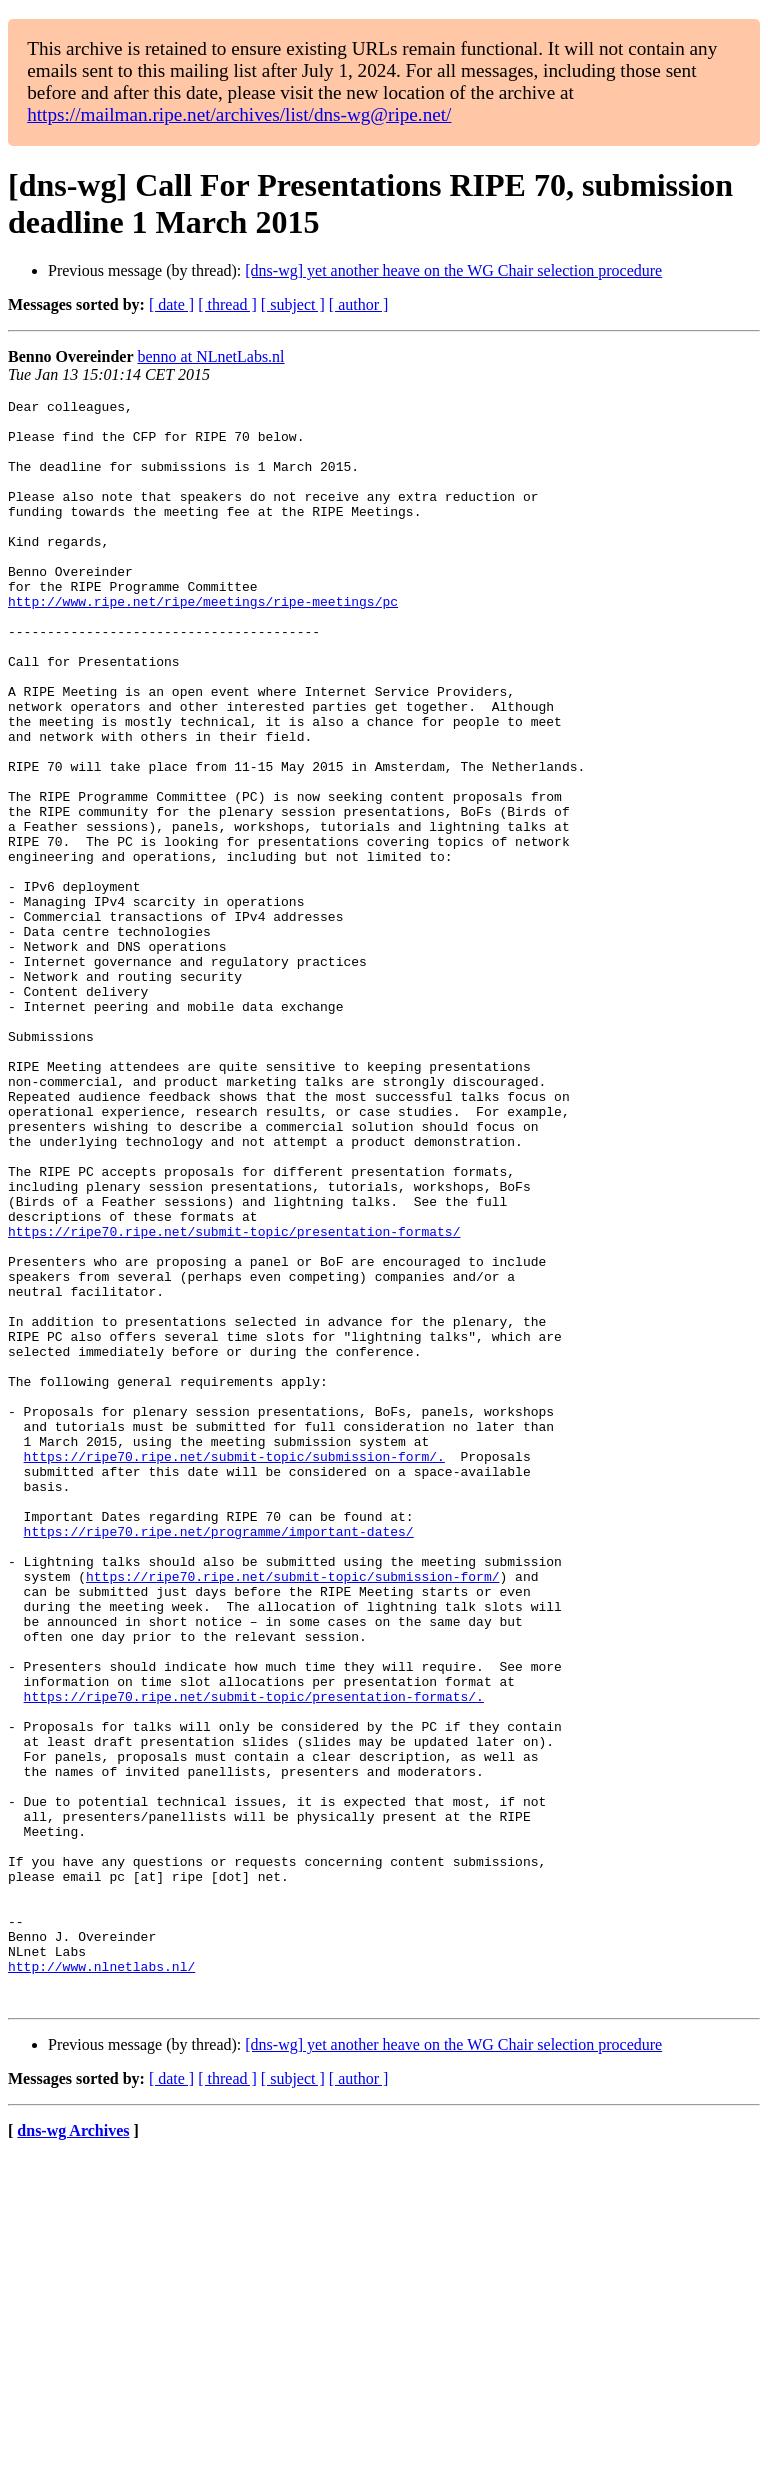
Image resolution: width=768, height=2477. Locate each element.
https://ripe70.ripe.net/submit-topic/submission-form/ (292, 1813)
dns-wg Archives (73, 2451)
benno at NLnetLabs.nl (210, 356)
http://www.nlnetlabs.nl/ (101, 2281)
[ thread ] (227, 304)
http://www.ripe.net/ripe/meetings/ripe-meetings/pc (203, 643)
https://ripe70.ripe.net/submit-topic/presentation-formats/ (234, 1399)
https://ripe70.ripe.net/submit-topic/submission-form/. (234, 1669)
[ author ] (359, 304)
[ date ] (171, 304)
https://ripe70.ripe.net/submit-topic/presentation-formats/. (254, 1957)
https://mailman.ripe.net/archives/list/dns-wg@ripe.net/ (239, 114)
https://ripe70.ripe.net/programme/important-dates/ (219, 1759)
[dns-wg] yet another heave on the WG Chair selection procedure (453, 270)
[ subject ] (293, 304)
